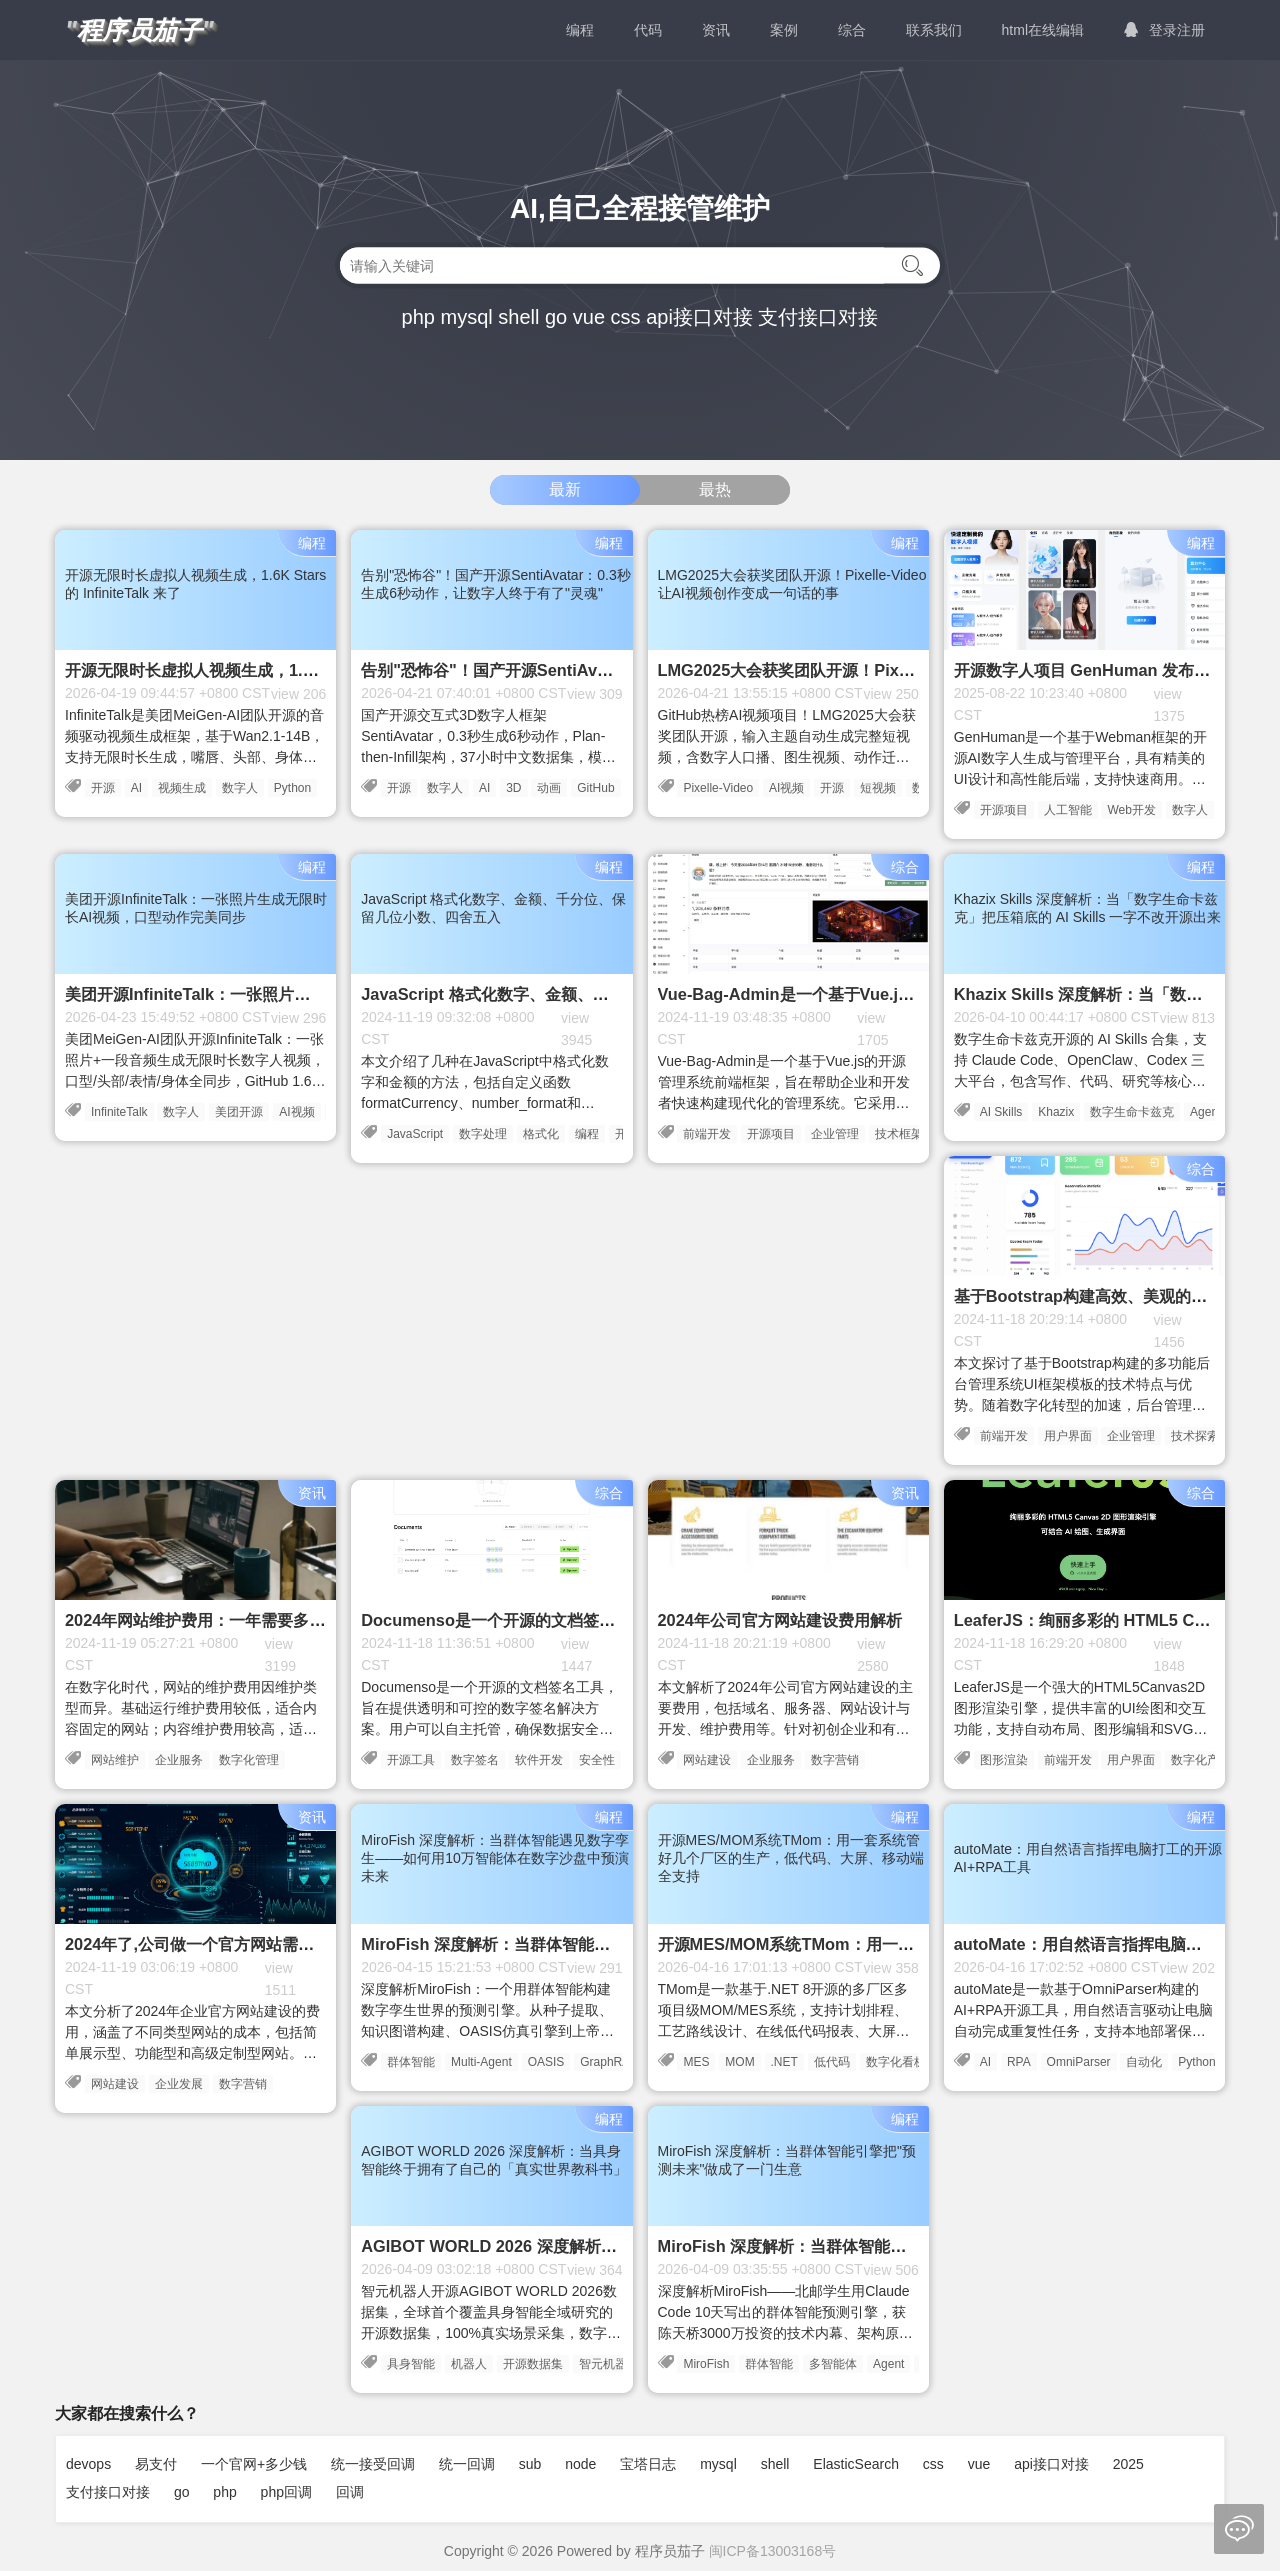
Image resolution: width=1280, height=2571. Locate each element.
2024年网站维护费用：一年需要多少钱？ (211, 1620)
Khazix (1056, 1112)
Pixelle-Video (718, 788)
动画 (549, 788)
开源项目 (1004, 810)
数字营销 (835, 1760)
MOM (739, 2062)
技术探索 (1195, 1436)
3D (513, 788)
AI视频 (786, 788)
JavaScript (415, 1134)
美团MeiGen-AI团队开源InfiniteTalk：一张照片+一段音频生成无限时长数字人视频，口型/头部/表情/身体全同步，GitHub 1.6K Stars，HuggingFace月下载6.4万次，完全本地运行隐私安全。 (195, 1081)
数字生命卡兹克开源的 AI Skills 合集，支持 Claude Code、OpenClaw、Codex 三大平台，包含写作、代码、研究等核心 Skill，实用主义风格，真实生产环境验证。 (1081, 1081)
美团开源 (239, 1112)
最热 (715, 489)
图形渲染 (1004, 1760)
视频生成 (182, 788)
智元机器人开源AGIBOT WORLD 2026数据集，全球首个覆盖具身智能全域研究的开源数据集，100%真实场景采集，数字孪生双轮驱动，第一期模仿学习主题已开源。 (491, 2333)
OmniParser (1079, 2062)
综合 (852, 30)
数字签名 (475, 1760)
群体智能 (411, 2062)
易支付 (156, 2464)
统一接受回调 (373, 2464)
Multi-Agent (481, 2062)
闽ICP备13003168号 (773, 2551)
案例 (784, 30)
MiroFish (706, 2364)
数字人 (240, 788)
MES (696, 2062)
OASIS (546, 2062)
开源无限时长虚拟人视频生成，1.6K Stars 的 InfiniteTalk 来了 (290, 670)
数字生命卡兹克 (1132, 1112)
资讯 (716, 30)
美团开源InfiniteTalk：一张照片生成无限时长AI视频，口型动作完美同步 (324, 994)
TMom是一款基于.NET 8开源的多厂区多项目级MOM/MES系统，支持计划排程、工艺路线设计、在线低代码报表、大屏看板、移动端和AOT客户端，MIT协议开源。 (784, 2031)
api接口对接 (699, 317)
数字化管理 (249, 1760)
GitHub (595, 788)
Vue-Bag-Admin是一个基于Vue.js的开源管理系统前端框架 (871, 994)
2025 (1128, 2464)
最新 (565, 489)
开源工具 (411, 1760)
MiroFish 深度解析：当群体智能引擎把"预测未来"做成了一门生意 (894, 2246)
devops (88, 2464)
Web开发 (1131, 810)
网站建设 (707, 1760)
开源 (103, 788)
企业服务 (179, 1760)
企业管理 (835, 1134)
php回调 (286, 2492)
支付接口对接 (818, 317)
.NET (784, 2062)
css (626, 317)
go (556, 317)
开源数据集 (533, 2364)
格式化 (541, 1134)
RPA (1019, 2062)
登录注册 (1164, 30)
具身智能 (411, 2364)
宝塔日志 (648, 2464)
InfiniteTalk (119, 1112)
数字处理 (483, 1134)
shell (518, 317)
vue (589, 317)
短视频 (878, 788)
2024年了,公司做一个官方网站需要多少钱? (218, 1944)
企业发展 (179, 2084)
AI (136, 788)
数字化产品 (1201, 1760)
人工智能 (1068, 810)
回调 (350, 2492)
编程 (580, 30)
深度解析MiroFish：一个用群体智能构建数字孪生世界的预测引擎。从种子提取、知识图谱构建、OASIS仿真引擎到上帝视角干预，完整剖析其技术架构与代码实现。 (487, 2031)
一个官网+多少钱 (254, 2464)
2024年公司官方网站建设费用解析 (780, 1620)
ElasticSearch (856, 2464)
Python (292, 788)
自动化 (1144, 2062)
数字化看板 (896, 2062)
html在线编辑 (1043, 30)
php (418, 317)
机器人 (469, 2364)
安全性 (597, 1760)
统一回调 (467, 2464)
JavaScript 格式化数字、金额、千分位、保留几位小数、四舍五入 (596, 994)
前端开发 (707, 1134)
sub (530, 2464)
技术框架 (899, 1134)
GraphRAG (609, 2062)
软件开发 (539, 1760)
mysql (466, 317)
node (580, 2464)
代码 (648, 30)
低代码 (832, 2062)
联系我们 (934, 30)
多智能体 (833, 2364)
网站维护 (115, 1760)
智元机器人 (609, 2364)
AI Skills (1001, 1112)
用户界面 (1068, 1436)
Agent (888, 2364)
